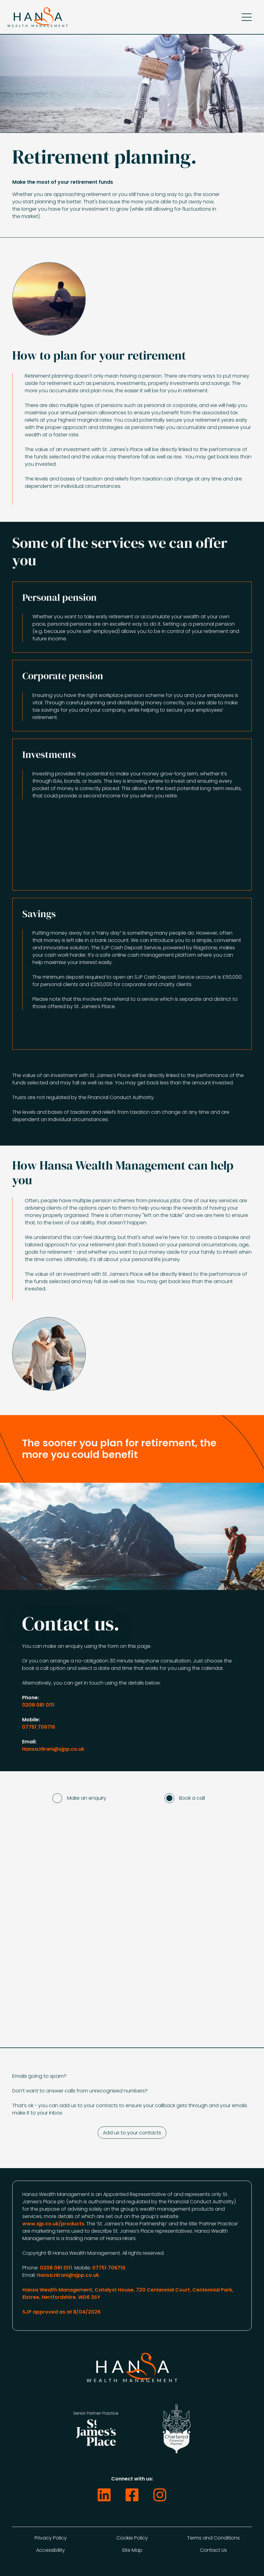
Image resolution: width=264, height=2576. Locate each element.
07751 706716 (38, 1727)
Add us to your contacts (132, 2132)
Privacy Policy (51, 2537)
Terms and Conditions (213, 2537)
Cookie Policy (132, 2537)
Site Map (132, 2550)
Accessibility (50, 2550)
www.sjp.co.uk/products (53, 2223)
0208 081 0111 (38, 1704)
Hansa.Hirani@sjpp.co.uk (53, 1749)
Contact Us (213, 2550)
